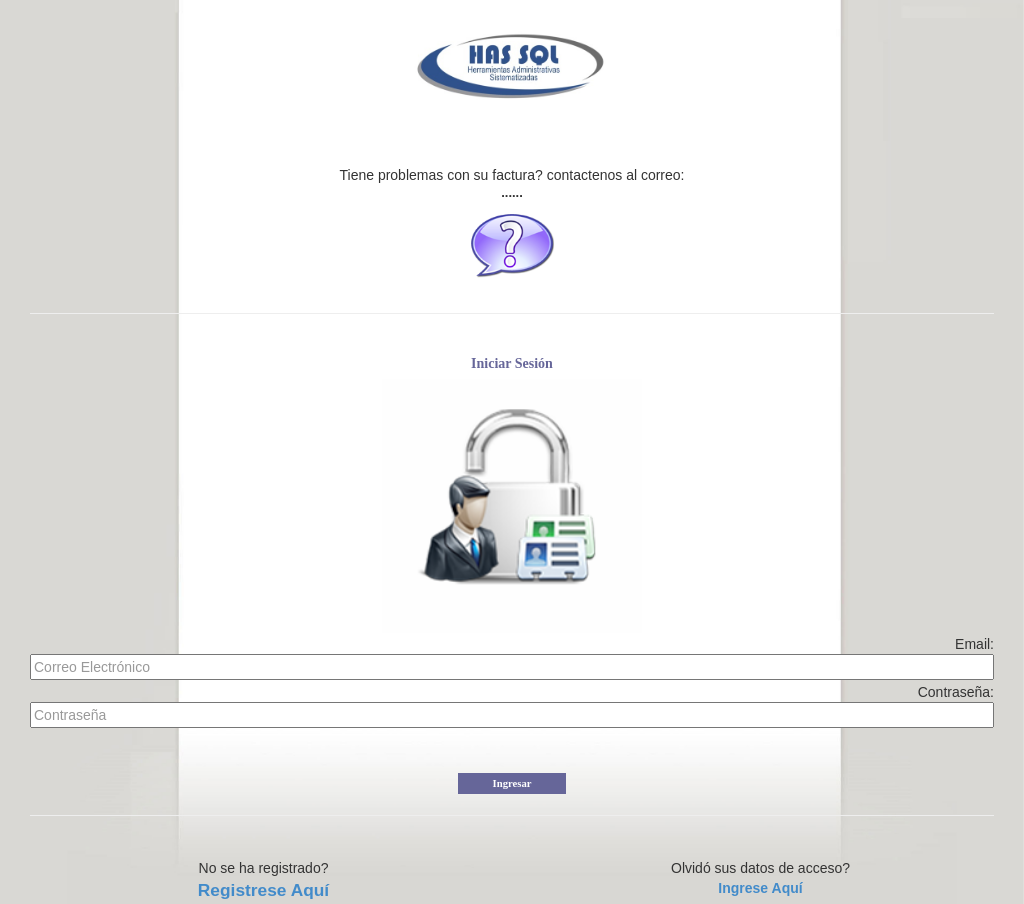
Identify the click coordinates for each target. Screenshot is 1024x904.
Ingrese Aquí (760, 888)
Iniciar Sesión (512, 363)
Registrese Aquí (263, 890)
